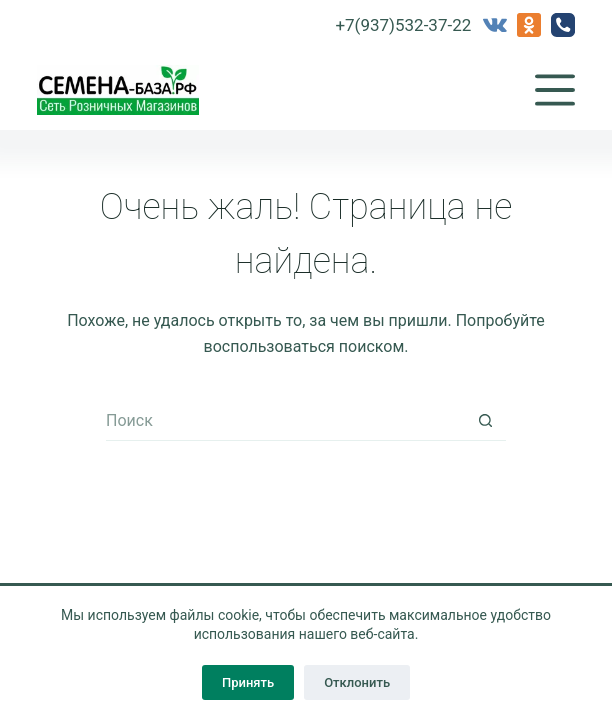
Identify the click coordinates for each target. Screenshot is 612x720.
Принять (248, 682)
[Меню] (555, 90)
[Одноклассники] (529, 25)
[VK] (495, 25)
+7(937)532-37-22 (403, 25)
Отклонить (357, 682)
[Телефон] (563, 25)
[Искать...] (286, 421)
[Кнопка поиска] (486, 421)
